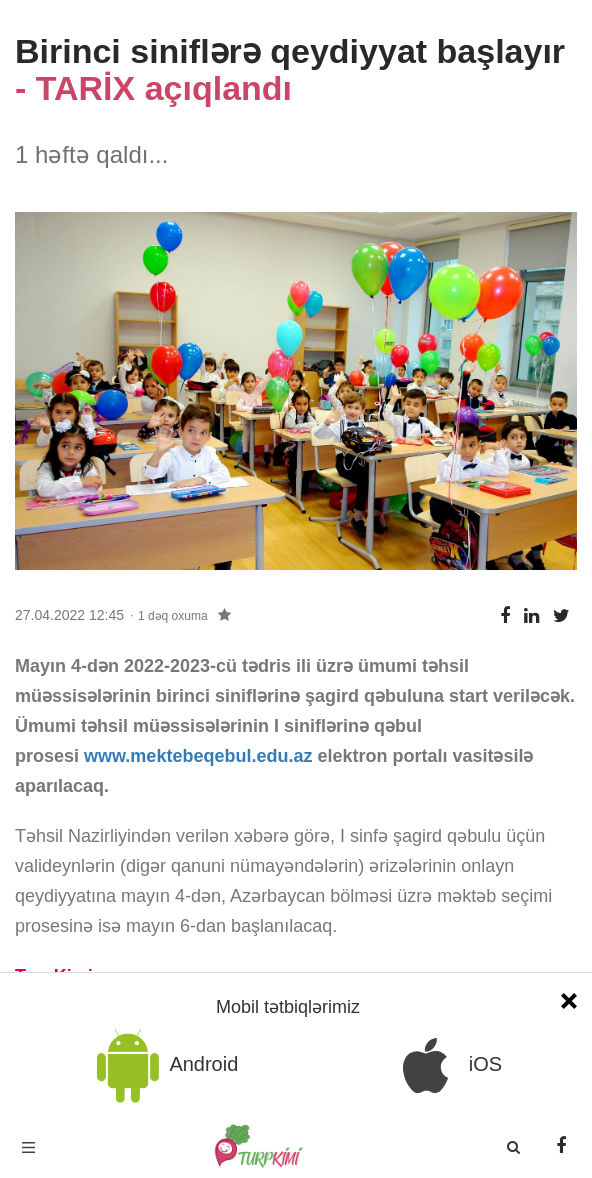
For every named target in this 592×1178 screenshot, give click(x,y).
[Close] (569, 998)
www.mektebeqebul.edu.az (198, 756)
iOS (445, 1065)
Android (164, 1065)
